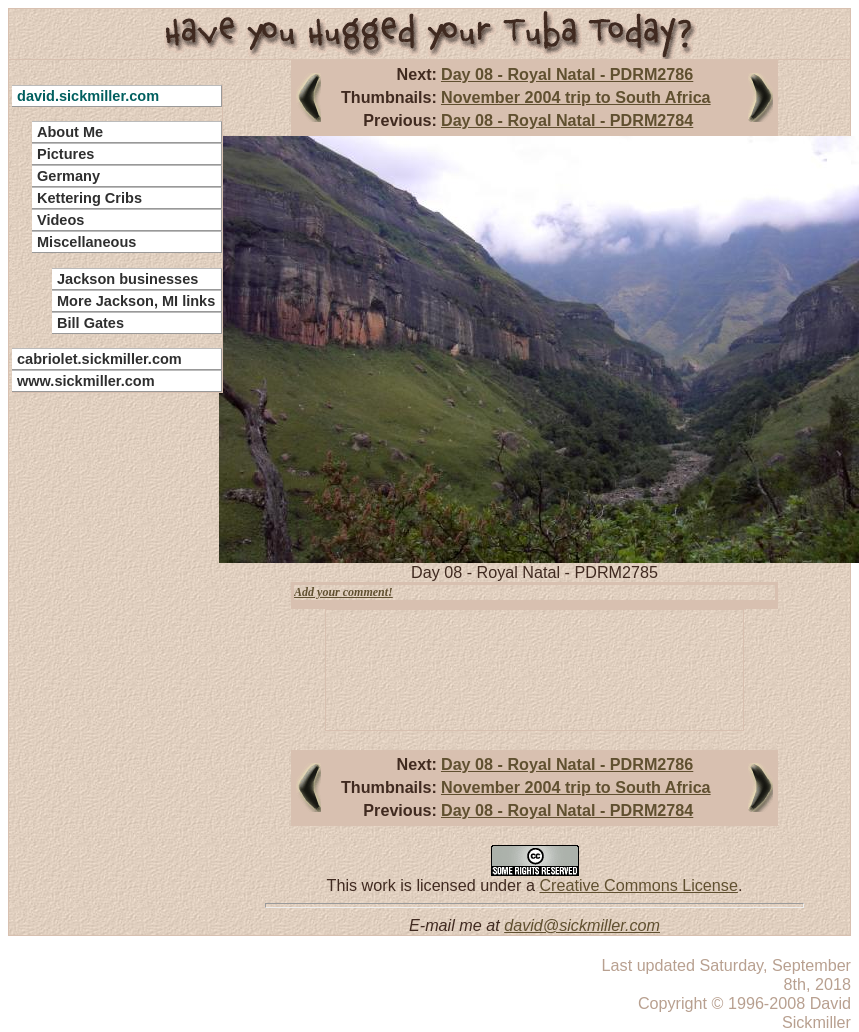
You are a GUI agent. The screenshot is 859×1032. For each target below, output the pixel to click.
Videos (60, 220)
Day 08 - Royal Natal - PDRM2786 (567, 74)
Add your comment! (343, 592)
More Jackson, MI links (136, 301)
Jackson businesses (127, 279)
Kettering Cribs (89, 198)
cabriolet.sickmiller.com (99, 359)
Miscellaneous (86, 242)
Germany (68, 176)
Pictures (65, 154)
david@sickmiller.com (582, 925)
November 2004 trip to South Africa (576, 97)
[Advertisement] (105, 700)
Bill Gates (90, 323)
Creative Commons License (638, 885)
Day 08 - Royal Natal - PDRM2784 (567, 120)
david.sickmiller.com (88, 96)
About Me (70, 132)
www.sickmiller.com (86, 381)
